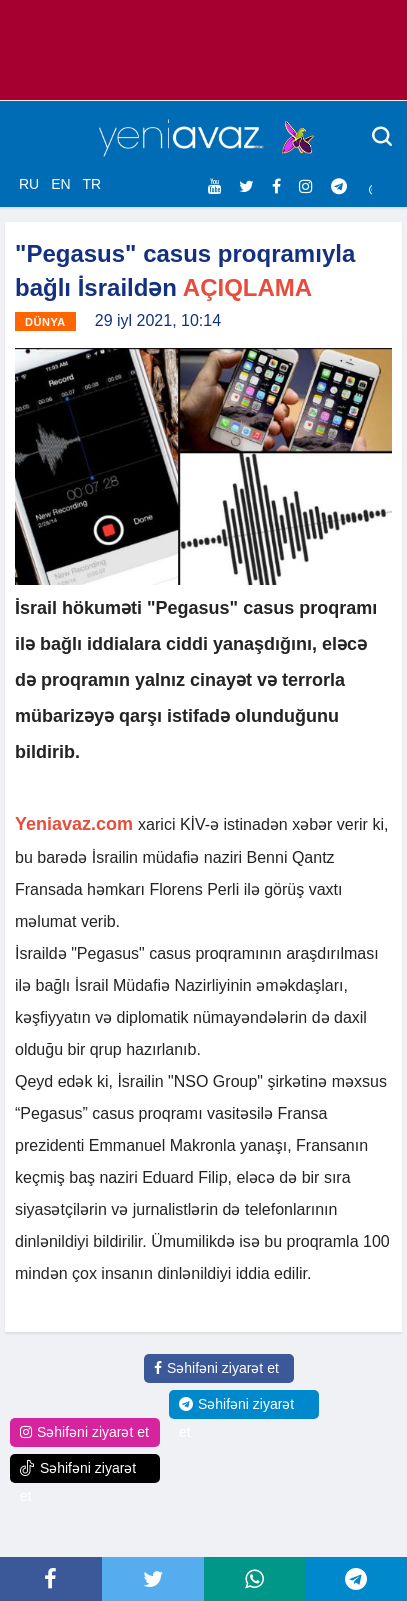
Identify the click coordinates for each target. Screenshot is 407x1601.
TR (91, 184)
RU (29, 184)
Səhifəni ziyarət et (216, 1368)
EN (60, 184)
